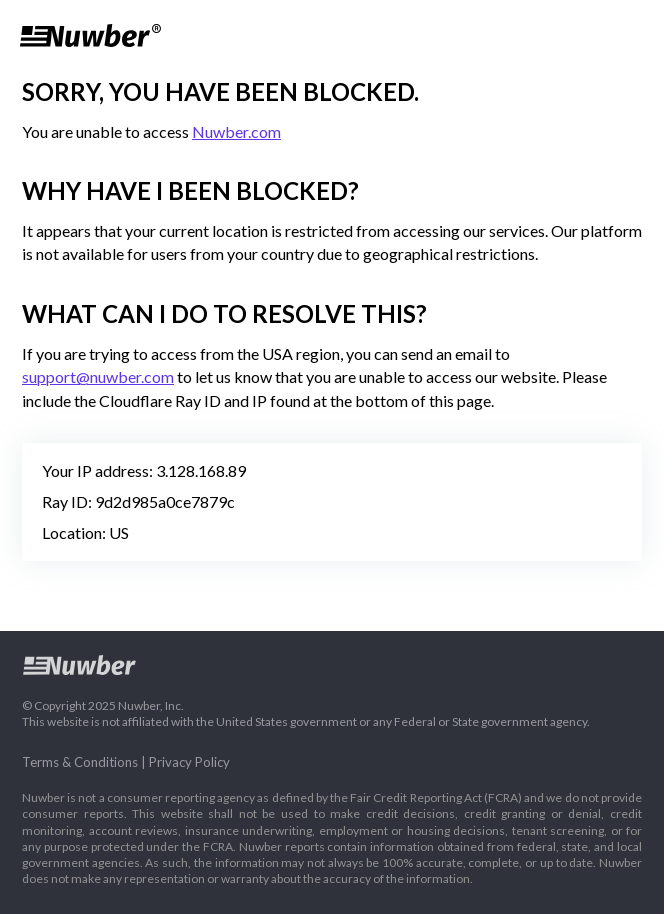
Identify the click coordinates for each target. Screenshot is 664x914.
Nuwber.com (236, 131)
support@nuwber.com (98, 376)
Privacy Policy (189, 762)
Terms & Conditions (80, 762)
